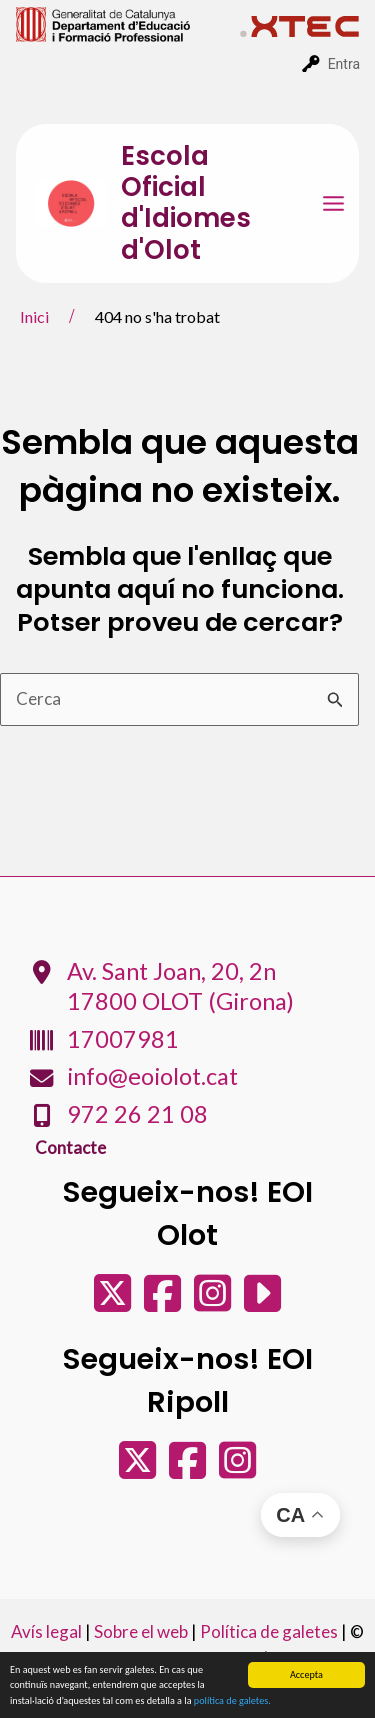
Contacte (70, 1147)
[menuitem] (128, 23)
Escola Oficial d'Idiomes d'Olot (186, 203)
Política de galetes (269, 1631)
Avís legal (46, 1631)
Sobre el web (141, 1631)
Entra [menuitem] (344, 64)
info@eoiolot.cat (152, 1076)
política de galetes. (232, 1701)
